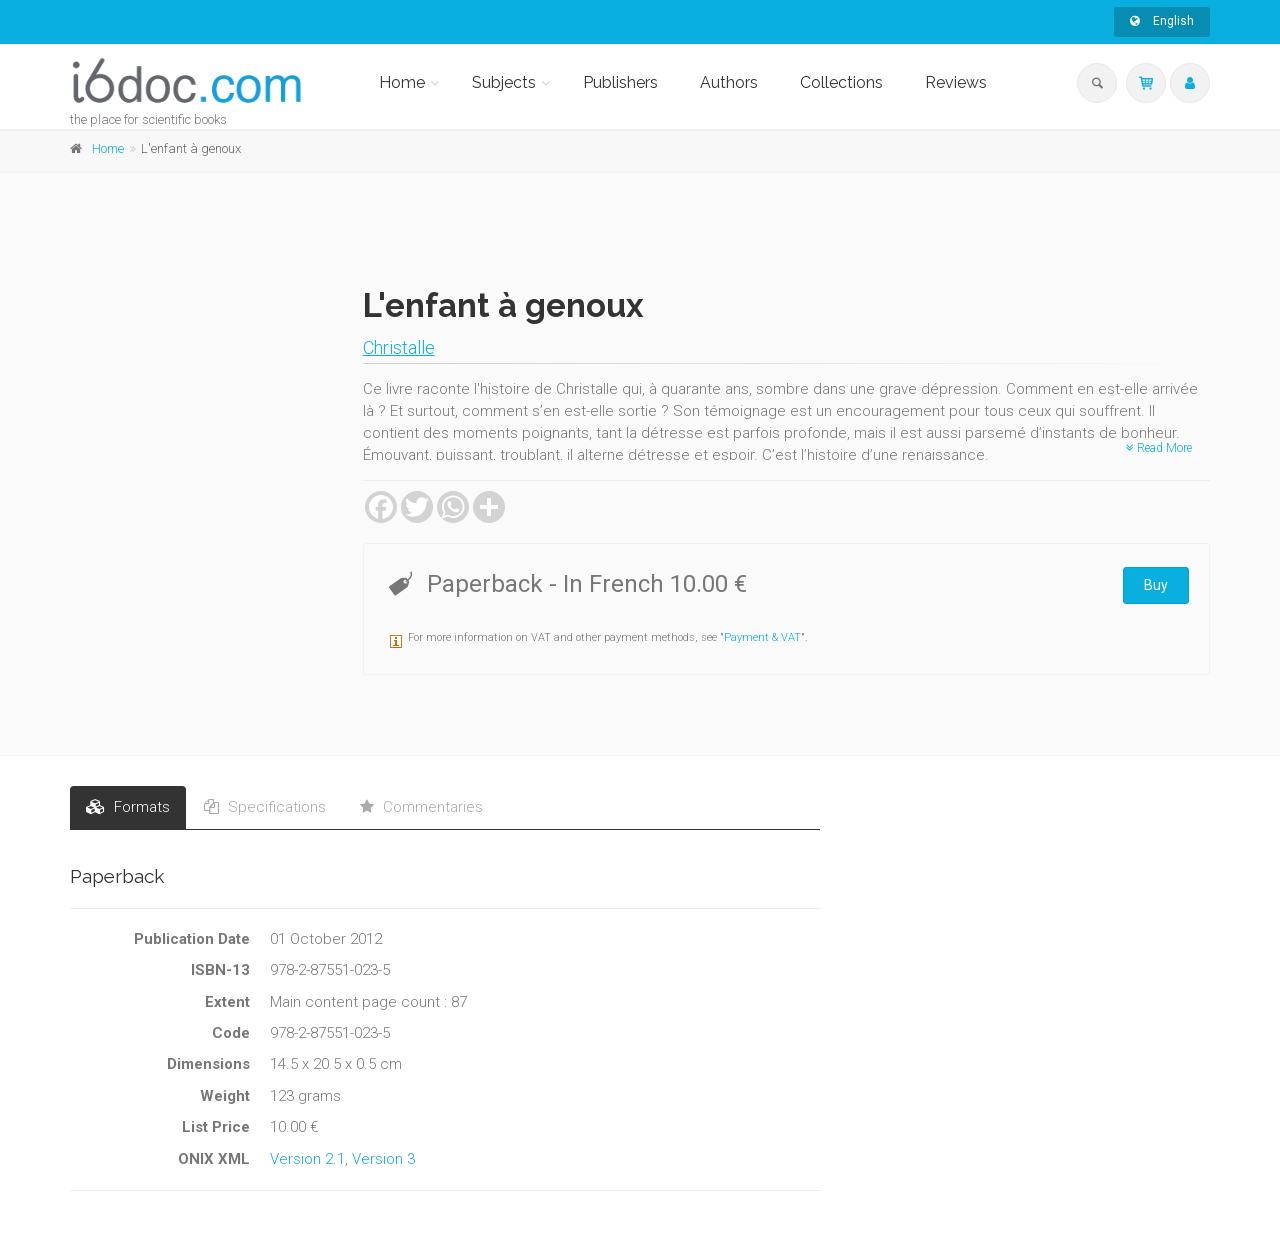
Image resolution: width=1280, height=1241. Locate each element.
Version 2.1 (307, 1159)
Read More (1159, 448)
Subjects (504, 82)
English (1162, 21)
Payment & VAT (762, 637)
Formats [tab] (128, 807)
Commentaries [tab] (421, 807)
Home (402, 82)
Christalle (399, 347)
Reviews (956, 82)
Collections (841, 82)
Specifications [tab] (265, 807)
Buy (1156, 585)
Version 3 (383, 1159)
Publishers (620, 82)
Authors (729, 82)
